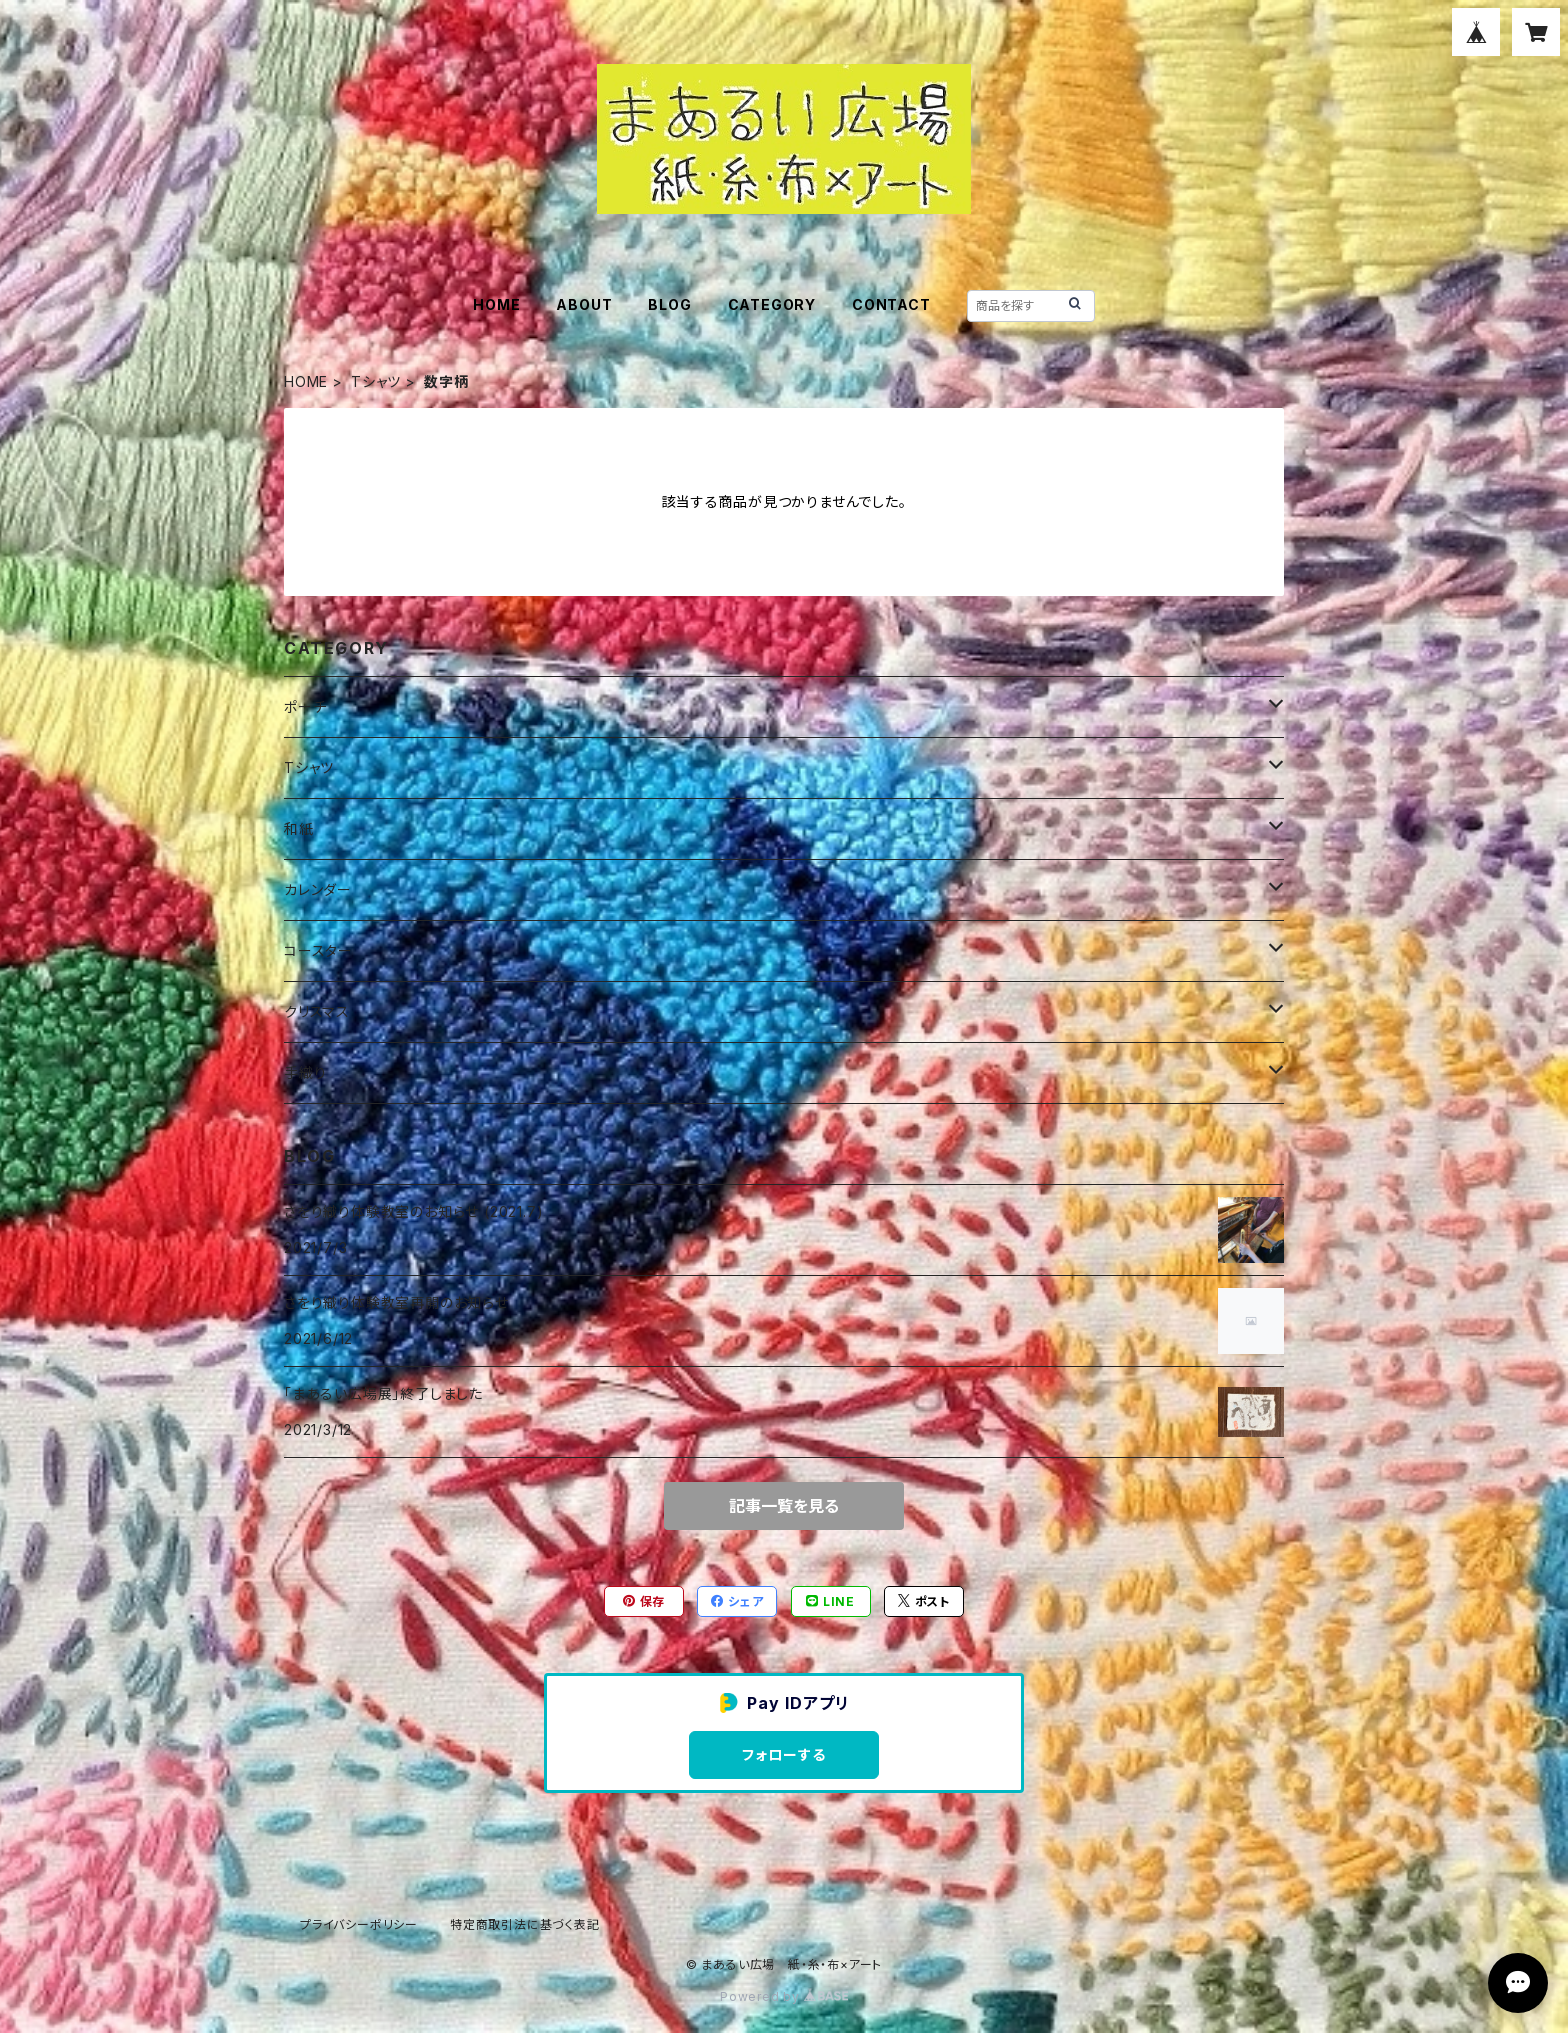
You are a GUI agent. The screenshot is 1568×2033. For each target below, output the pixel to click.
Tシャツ (376, 381)
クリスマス (317, 1011)
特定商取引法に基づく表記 (525, 1924)
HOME (496, 304)
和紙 (299, 828)
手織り (305, 1072)
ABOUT (584, 304)
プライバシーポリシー (359, 1924)
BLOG (669, 304)
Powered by (784, 1996)
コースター (318, 950)
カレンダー (318, 889)
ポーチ (305, 706)
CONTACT (891, 304)
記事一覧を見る (784, 1506)
